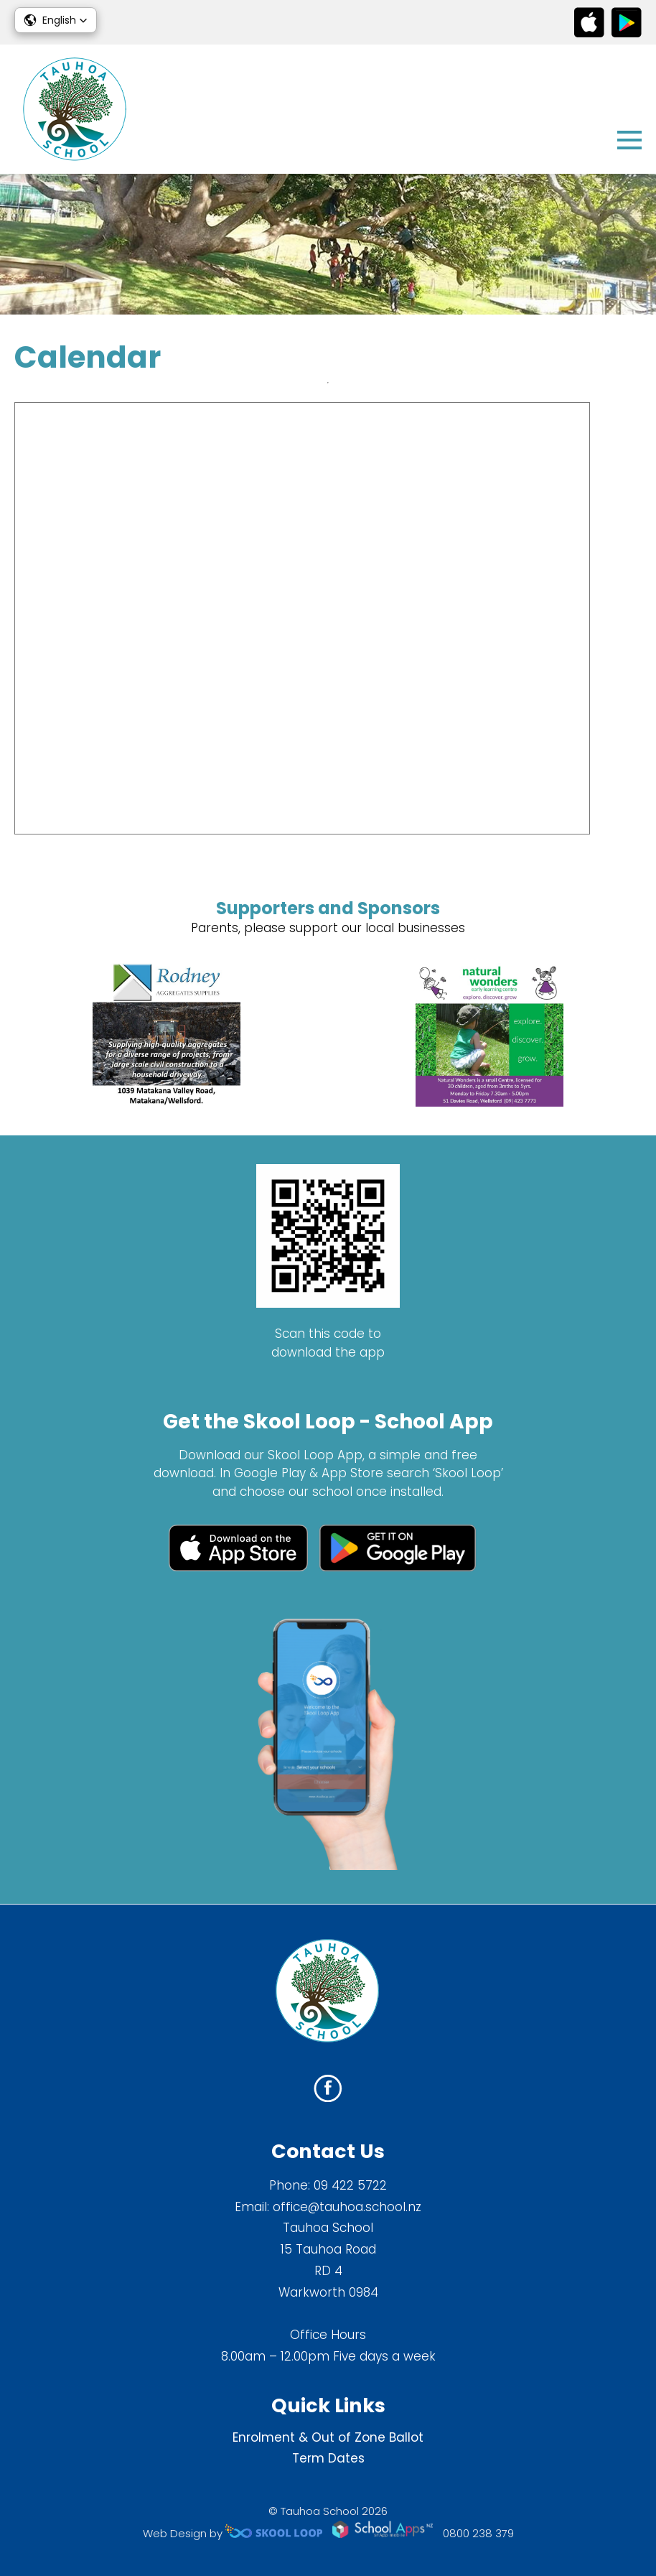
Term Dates (328, 2458)
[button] (56, 20)
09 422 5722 (350, 2185)
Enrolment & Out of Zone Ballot (328, 2437)
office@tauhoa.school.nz (347, 2206)
